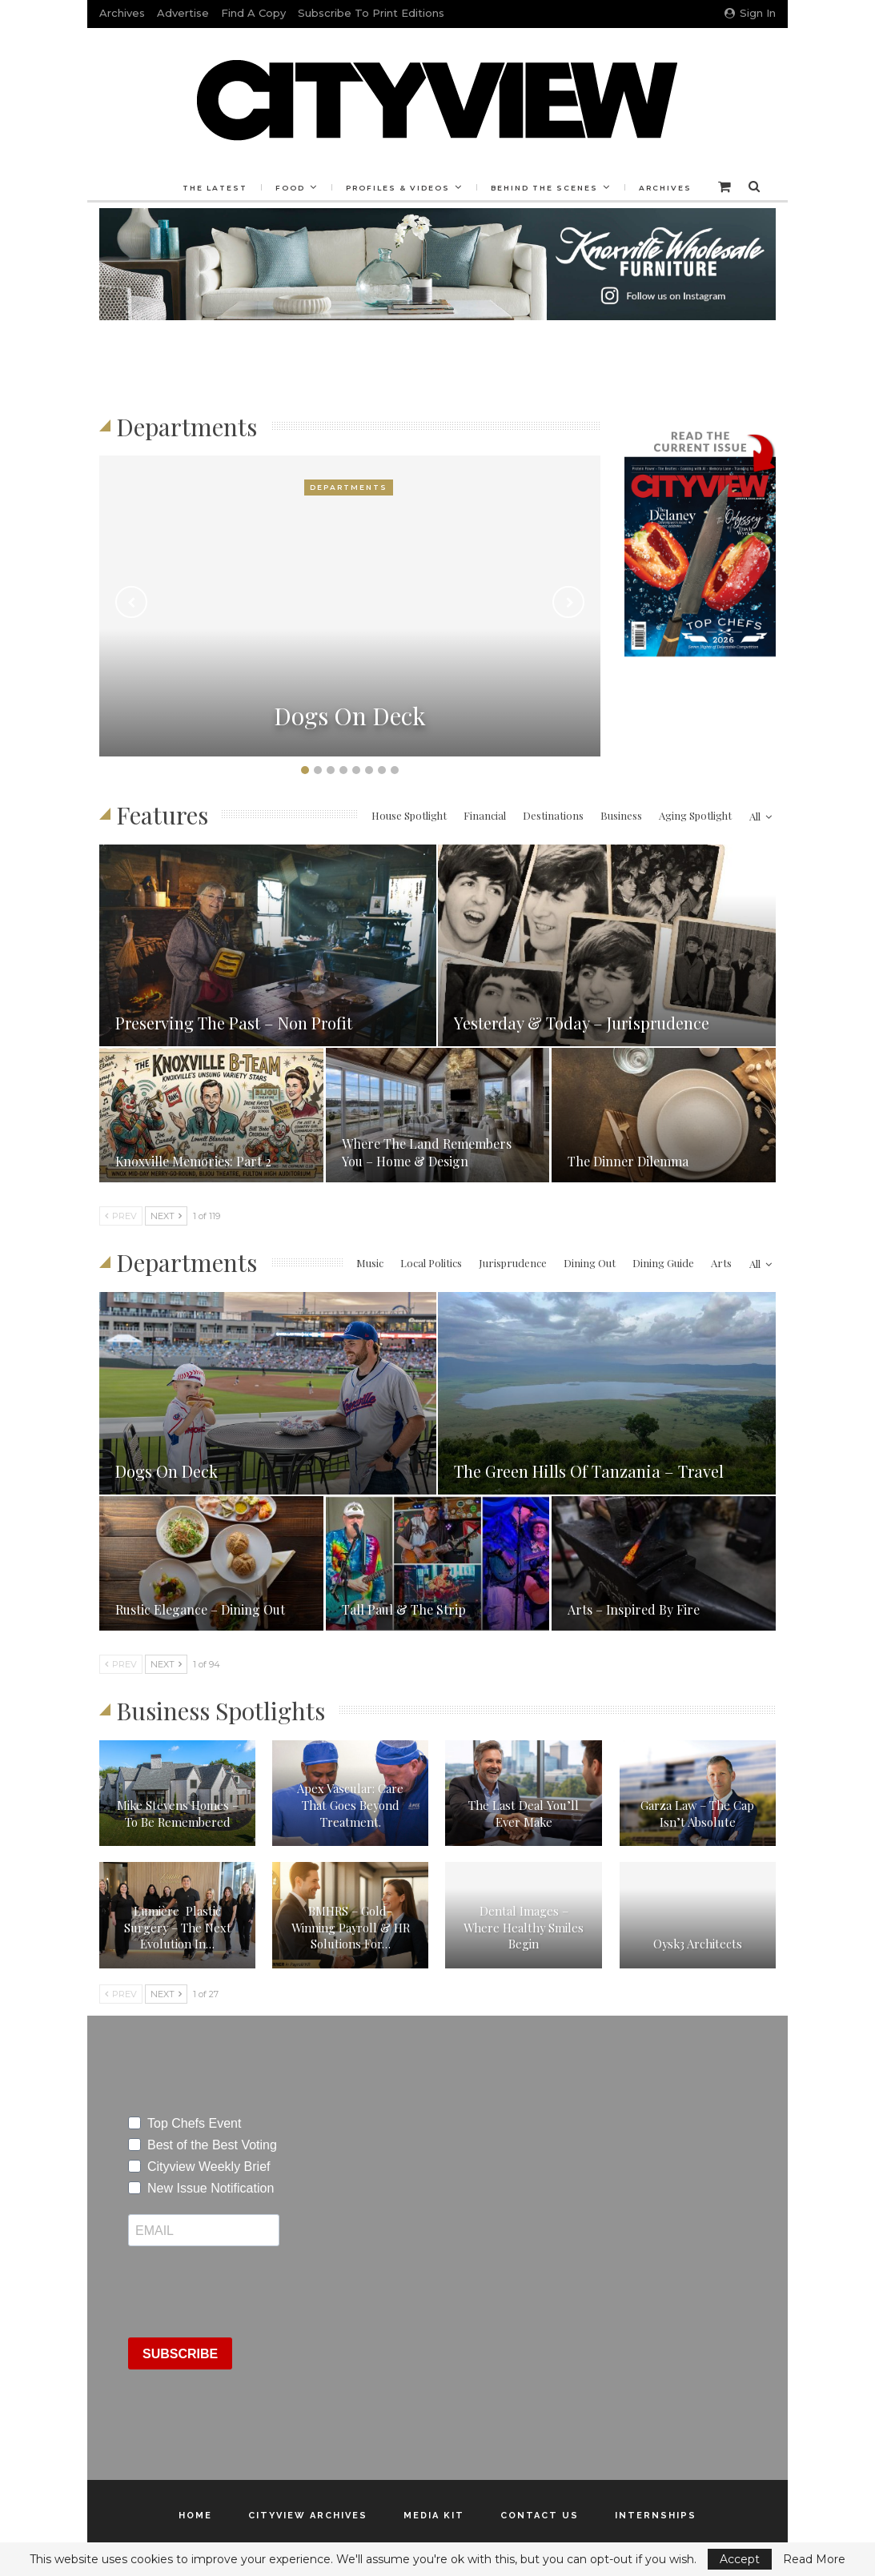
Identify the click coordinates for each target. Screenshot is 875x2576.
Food (288, 187)
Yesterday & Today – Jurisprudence (581, 1022)
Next (568, 602)
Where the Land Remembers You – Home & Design (427, 1152)
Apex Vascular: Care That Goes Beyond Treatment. (350, 1804)
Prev (121, 1216)
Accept (740, 2559)
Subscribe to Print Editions (371, 12)
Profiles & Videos (398, 187)
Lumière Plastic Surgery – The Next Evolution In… (177, 1927)
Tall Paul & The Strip (404, 1609)
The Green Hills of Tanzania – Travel (589, 1471)
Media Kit (433, 2515)
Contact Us (539, 2515)
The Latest (210, 187)
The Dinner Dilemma (628, 1161)
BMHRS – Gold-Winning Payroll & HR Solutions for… (350, 1927)
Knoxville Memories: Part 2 (193, 1161)
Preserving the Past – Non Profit (233, 1022)
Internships (655, 2515)
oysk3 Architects (697, 1944)
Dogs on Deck (350, 716)
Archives (122, 12)
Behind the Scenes (546, 187)
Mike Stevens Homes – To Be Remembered (178, 1813)
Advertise (183, 12)
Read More (814, 2559)
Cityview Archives (307, 2515)
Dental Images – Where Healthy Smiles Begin (524, 1927)
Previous (131, 602)
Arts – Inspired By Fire (634, 1609)
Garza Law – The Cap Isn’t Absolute (697, 1813)
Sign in (750, 12)
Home (195, 2515)
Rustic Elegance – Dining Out (200, 1609)
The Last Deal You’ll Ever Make (523, 1813)
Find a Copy (253, 12)
